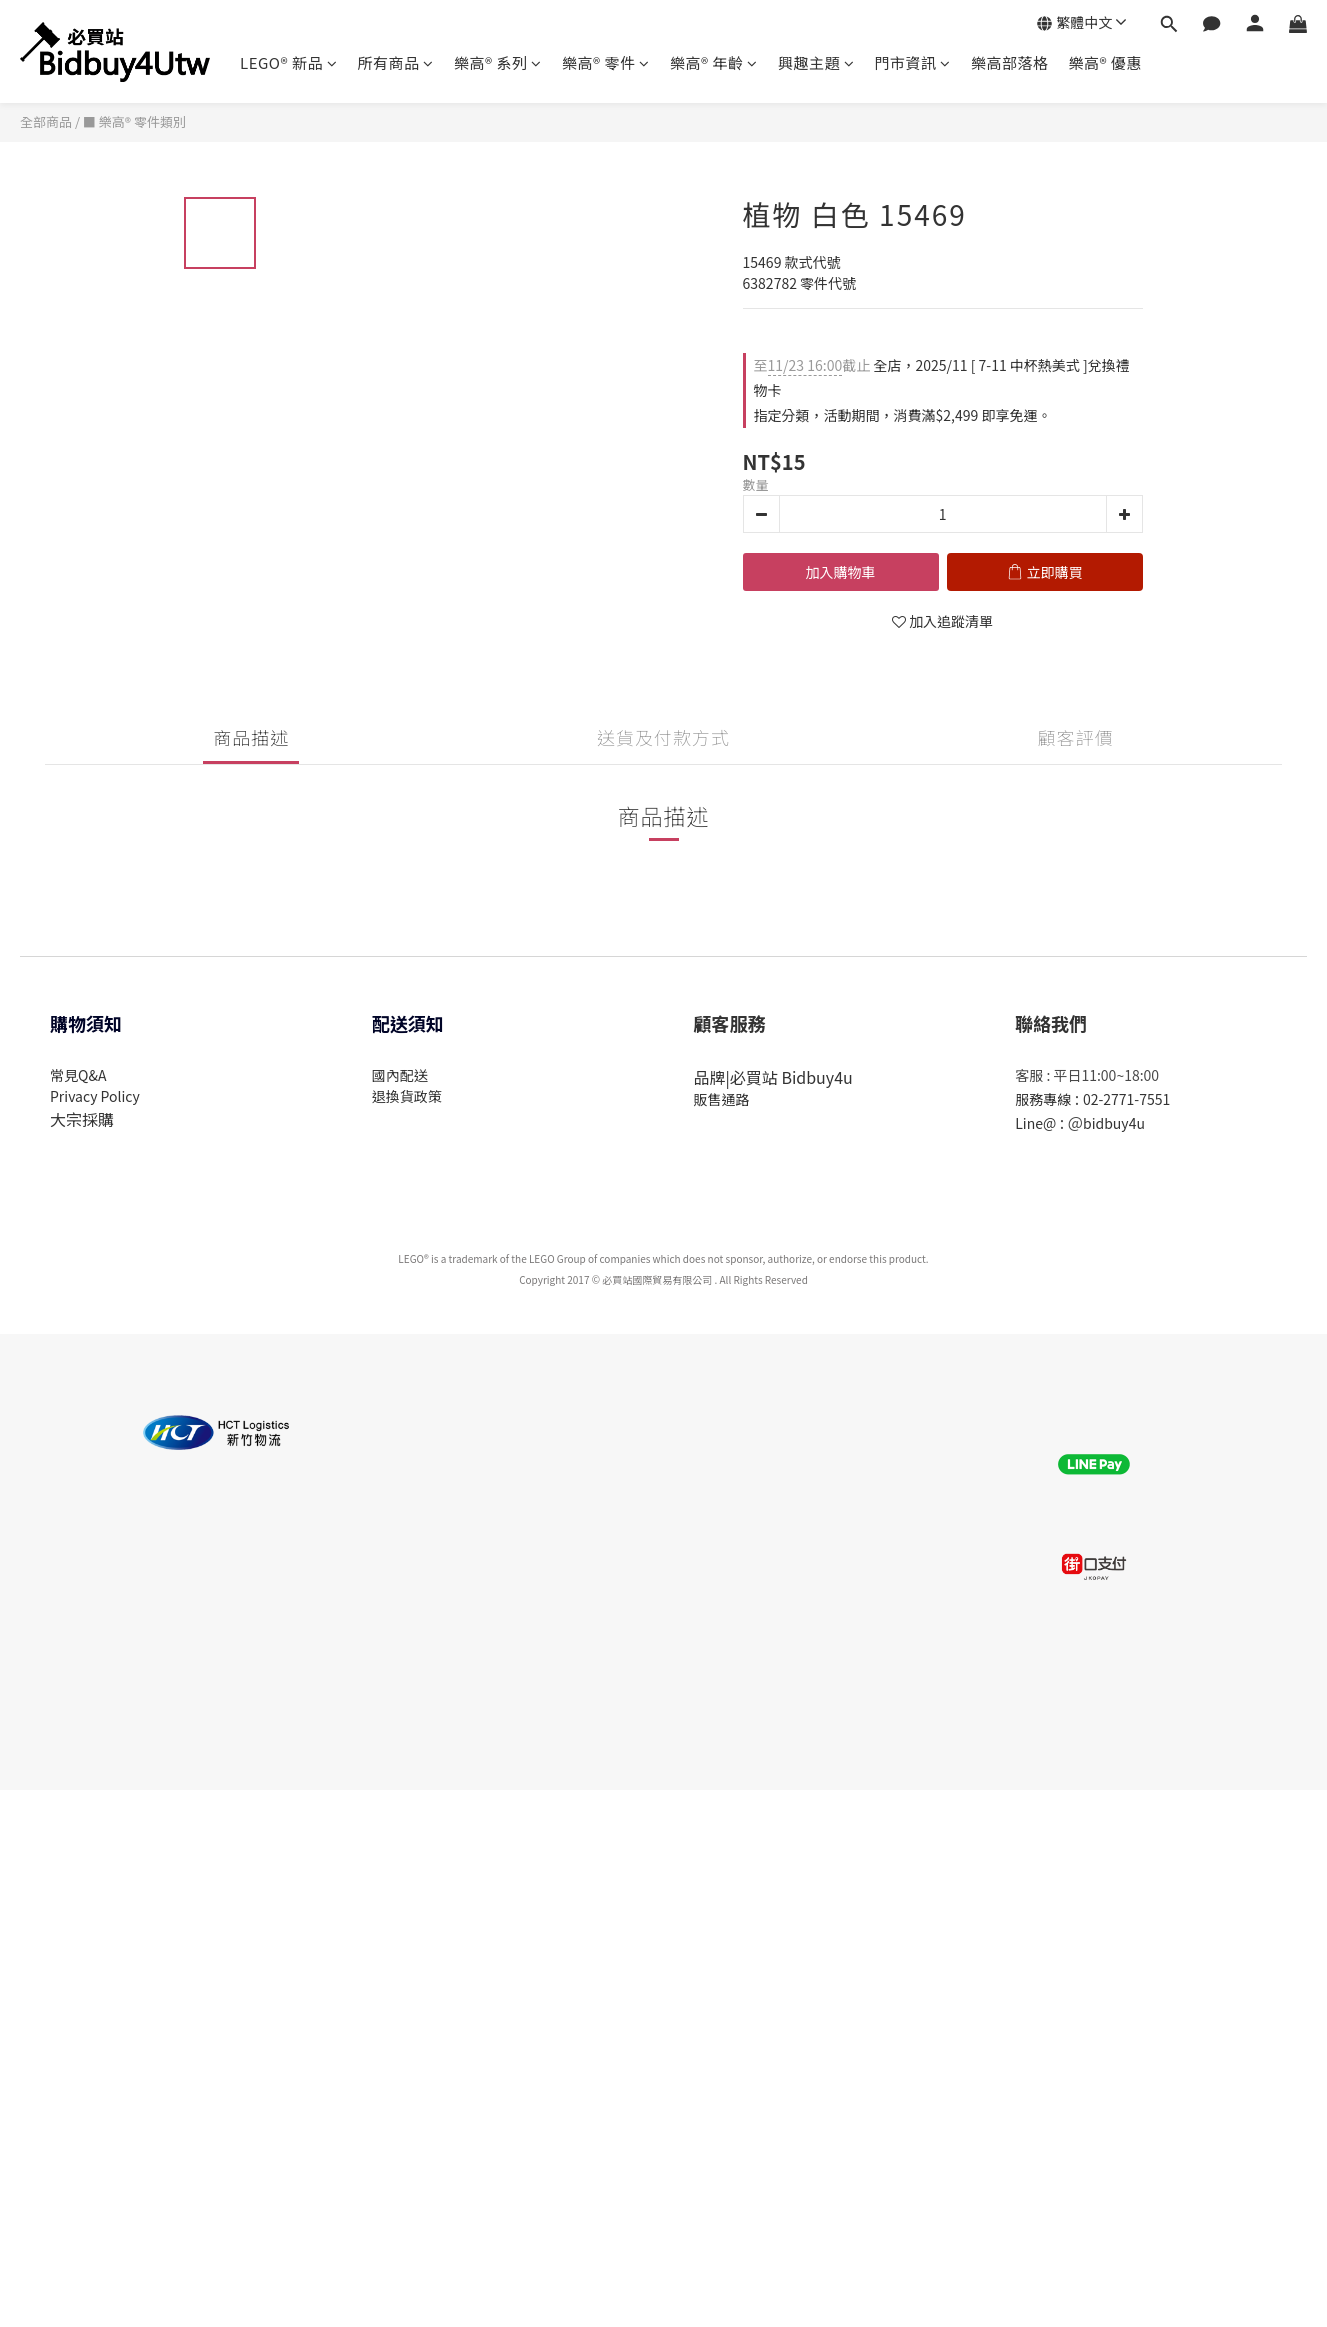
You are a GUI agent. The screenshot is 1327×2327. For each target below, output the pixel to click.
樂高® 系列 (498, 62)
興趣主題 (816, 62)
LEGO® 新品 (288, 62)
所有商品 (395, 62)
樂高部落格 (1010, 62)
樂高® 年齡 (714, 62)
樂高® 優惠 (1104, 62)
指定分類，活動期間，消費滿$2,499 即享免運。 (903, 415)
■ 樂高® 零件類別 (134, 121)
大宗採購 (82, 1119)
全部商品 (46, 121)
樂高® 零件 (606, 62)
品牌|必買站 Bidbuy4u (773, 1077)
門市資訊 (912, 62)
